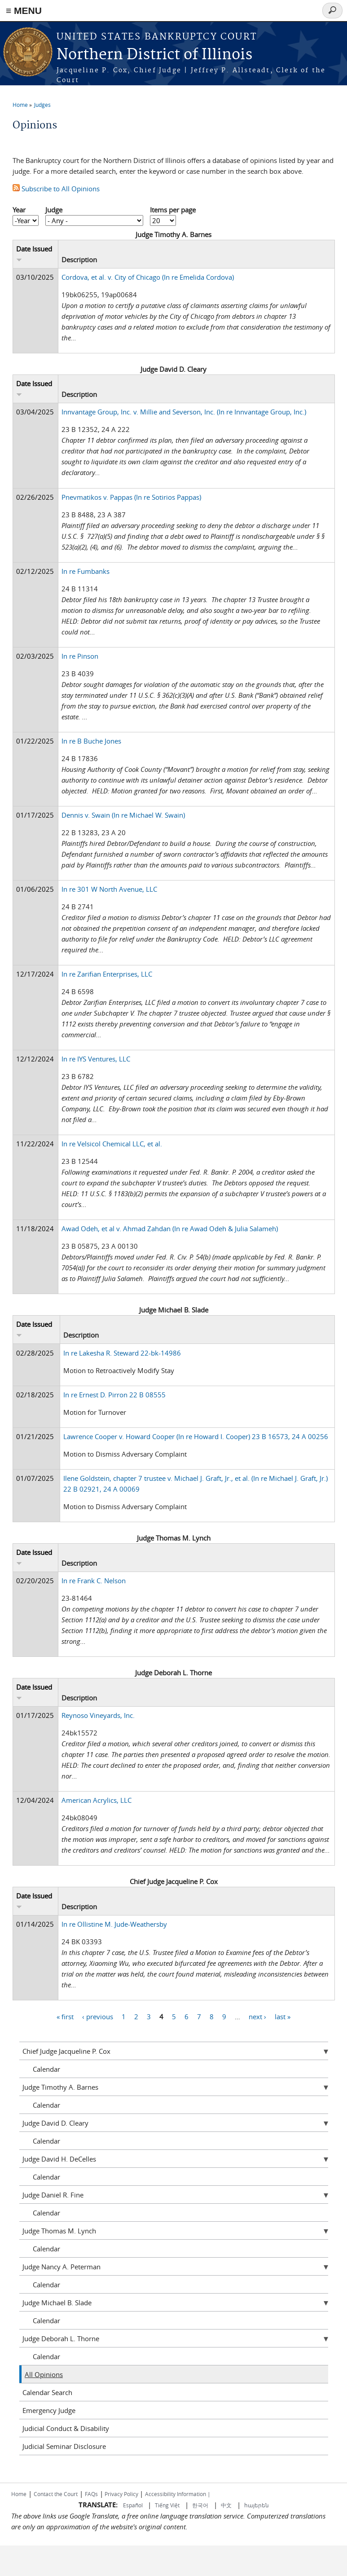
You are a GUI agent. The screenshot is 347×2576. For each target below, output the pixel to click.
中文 (226, 2505)
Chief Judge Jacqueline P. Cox (66, 2051)
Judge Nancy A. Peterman (61, 2266)
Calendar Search (47, 2392)
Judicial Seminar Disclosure (64, 2446)
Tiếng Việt (167, 2505)
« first (65, 2016)
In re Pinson (79, 656)
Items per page (173, 209)
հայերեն (256, 2505)
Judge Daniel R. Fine (52, 2194)
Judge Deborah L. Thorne (60, 2338)
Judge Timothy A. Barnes (60, 2087)
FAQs (91, 2493)
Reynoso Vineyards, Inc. (98, 1715)
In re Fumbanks (85, 571)
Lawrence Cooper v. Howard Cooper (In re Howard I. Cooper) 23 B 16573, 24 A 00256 (195, 1436)
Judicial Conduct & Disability (65, 2428)
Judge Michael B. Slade (57, 2302)
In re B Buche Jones (91, 740)
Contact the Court (56, 2493)
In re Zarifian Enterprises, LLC (106, 973)
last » (282, 2016)
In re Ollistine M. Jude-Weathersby (114, 1924)
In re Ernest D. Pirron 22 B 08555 (114, 1394)
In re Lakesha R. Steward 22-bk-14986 (122, 1352)
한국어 (200, 2505)
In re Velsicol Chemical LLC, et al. (111, 1143)
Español (133, 2505)
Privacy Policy (121, 2493)
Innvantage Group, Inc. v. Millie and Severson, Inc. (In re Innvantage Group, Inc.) (183, 411)
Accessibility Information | (178, 2493)
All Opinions (44, 2374)
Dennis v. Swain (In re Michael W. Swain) (123, 814)
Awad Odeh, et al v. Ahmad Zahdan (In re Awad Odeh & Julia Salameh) (169, 1228)
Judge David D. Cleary (55, 2122)
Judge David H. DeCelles (59, 2158)
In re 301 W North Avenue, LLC (109, 889)
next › (257, 2016)
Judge (53, 209)
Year (19, 209)
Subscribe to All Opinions (56, 188)
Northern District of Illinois (154, 55)
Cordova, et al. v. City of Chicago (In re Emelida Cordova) (147, 277)
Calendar (46, 2069)
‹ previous (97, 2016)
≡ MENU (24, 10)
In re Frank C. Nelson (93, 1580)
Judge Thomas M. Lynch (59, 2230)
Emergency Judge (48, 2410)
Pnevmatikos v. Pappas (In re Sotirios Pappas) (131, 497)
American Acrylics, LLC (96, 1800)
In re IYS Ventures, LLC (95, 1058)
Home (20, 104)
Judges (42, 104)
